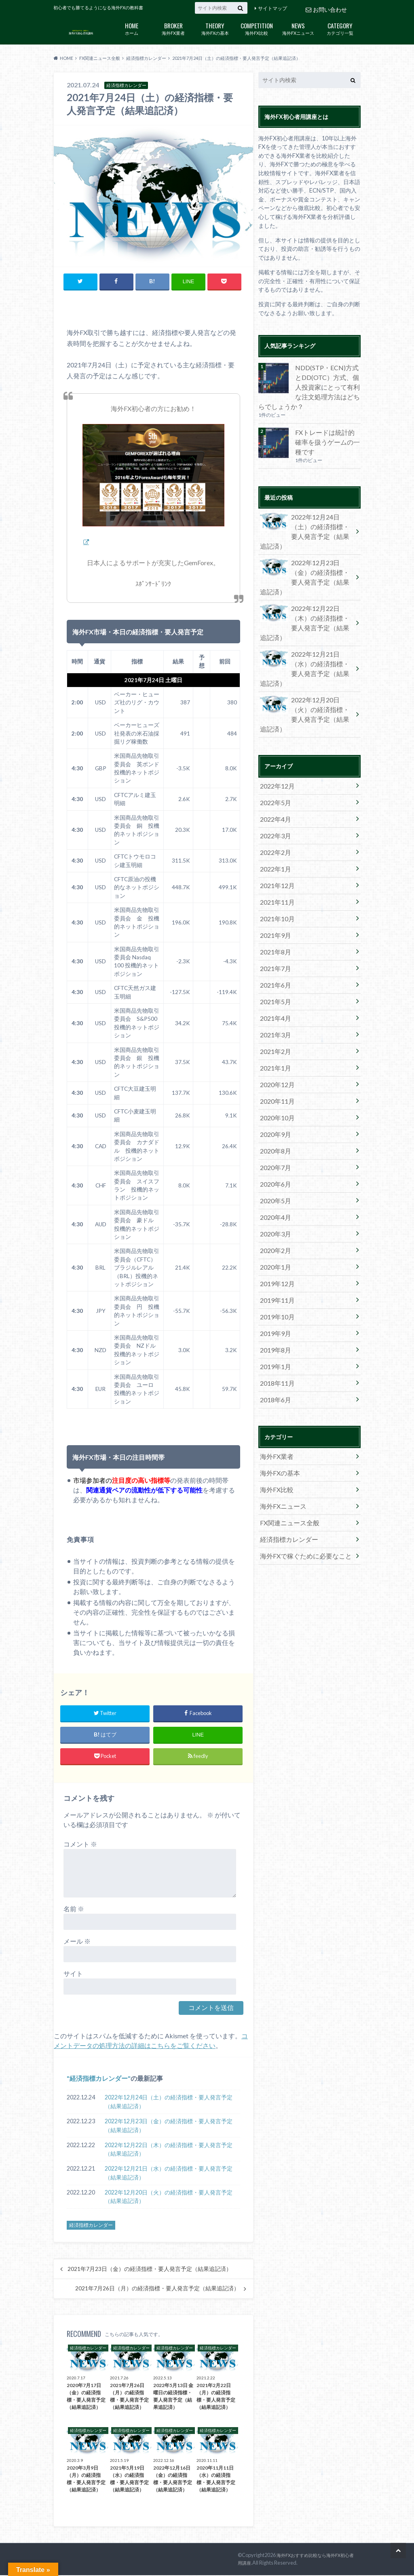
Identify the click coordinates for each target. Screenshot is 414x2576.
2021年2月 (273, 947)
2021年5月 (273, 902)
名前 (73, 1909)
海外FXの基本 (215, 28)
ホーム (131, 28)
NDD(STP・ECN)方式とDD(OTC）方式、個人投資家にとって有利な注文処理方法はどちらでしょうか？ (307, 384)
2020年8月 (273, 1037)
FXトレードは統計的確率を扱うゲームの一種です (327, 431)
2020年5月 (273, 1082)
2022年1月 (273, 783)
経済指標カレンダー (99, 2079)
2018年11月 (275, 1246)
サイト (73, 1974)
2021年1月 (273, 962)
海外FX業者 (173, 28)
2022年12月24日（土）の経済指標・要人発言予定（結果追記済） (168, 2102)
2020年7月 (273, 1052)
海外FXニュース (298, 28)
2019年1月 (273, 1231)
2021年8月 (273, 857)
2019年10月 (275, 1186)
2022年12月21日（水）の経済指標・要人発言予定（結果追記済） (168, 2174)
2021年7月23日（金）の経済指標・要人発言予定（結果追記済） (150, 2269)
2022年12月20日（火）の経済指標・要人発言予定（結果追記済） (168, 2197)
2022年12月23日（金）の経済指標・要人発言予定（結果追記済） (168, 2126)
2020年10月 (275, 1007)
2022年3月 (273, 753)
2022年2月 (273, 768)
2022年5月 (273, 723)
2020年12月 (275, 977)
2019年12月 (275, 1156)
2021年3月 (273, 932)
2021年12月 (275, 798)
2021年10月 (275, 828)
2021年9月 (273, 843)
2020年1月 (273, 1142)
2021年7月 (273, 872)
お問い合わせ (326, 7)
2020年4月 (273, 1097)
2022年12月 (275, 708)
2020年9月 (273, 1022)
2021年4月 (273, 917)
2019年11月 (275, 1171)
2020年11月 (275, 992)
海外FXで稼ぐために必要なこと (300, 1407)
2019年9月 (273, 1201)
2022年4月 (273, 738)
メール (77, 1942)
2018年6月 (273, 1261)
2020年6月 (273, 1067)
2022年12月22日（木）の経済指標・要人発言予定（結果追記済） (168, 2150)
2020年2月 (273, 1127)
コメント (80, 1845)
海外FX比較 (256, 28)
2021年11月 (275, 813)
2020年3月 (273, 1112)
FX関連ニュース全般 (286, 1377)
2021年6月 (273, 887)
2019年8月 (273, 1216)
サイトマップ (272, 8)
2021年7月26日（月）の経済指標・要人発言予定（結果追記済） (157, 2289)
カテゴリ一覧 (340, 28)
